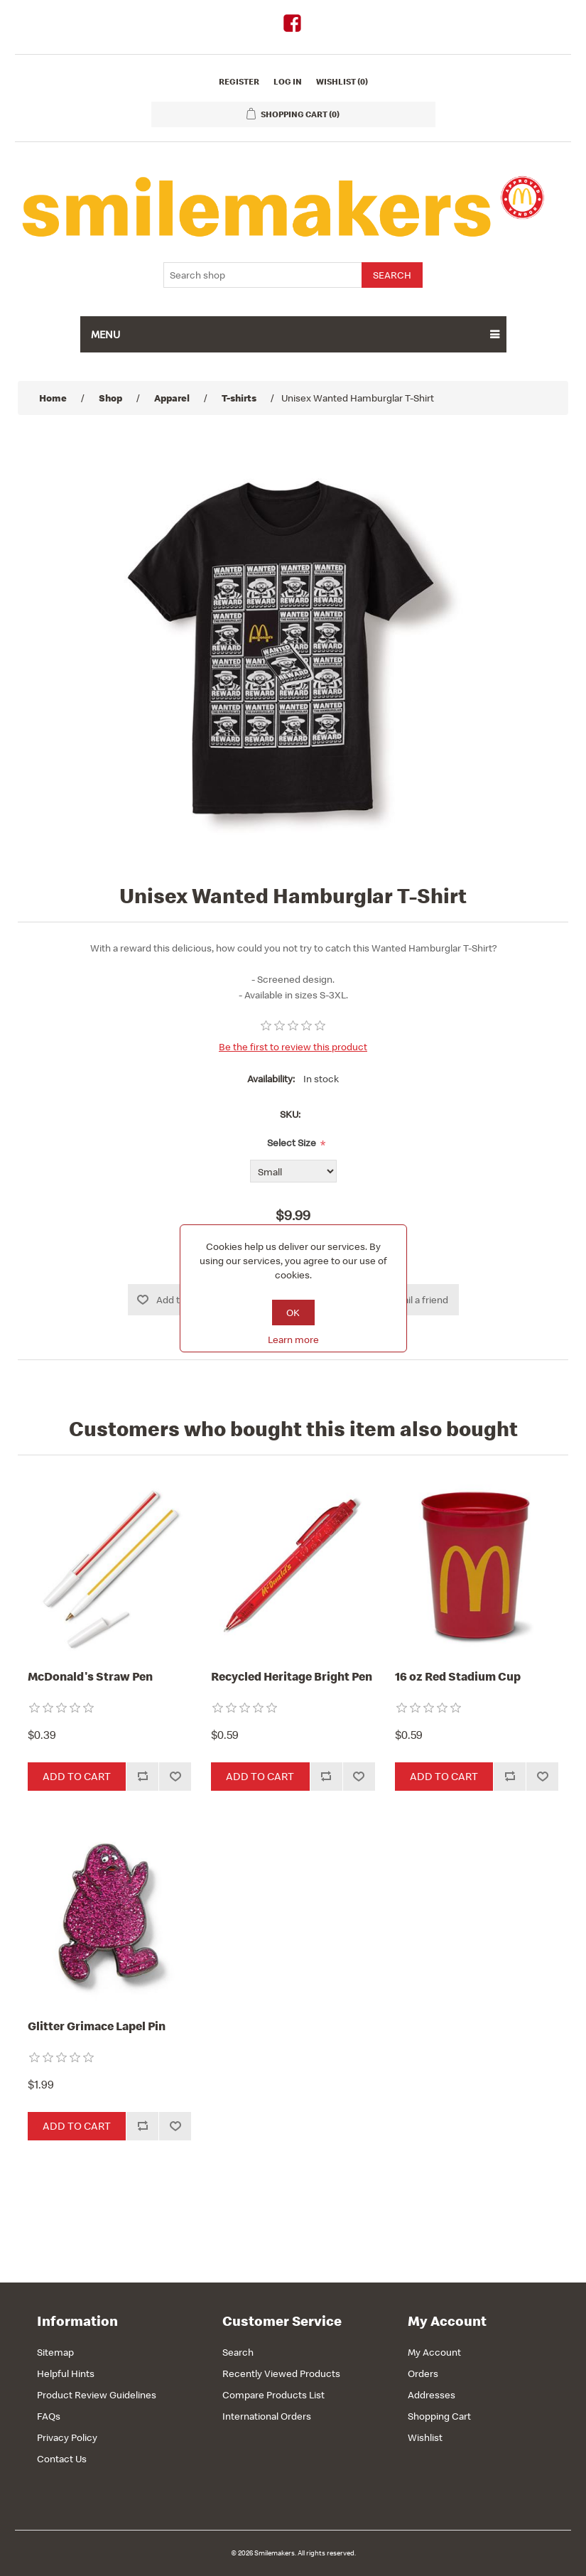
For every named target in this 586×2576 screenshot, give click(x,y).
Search (238, 2352)
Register (239, 81)
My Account (434, 2352)
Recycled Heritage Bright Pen (291, 1676)
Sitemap (55, 2352)
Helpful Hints (65, 2373)
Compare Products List (273, 2394)
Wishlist (425, 2437)
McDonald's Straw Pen (90, 1676)
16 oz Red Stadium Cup (458, 1676)
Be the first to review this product (293, 1046)
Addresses (431, 2394)
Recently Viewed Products (281, 2373)
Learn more (293, 1339)
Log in (287, 81)
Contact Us (62, 2458)
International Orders (266, 2416)
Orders (423, 2373)
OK (293, 1312)
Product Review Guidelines (96, 2394)
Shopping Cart (439, 2416)
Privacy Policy (67, 2437)
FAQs (48, 2416)
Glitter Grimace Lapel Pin (97, 2026)
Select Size (291, 1142)
